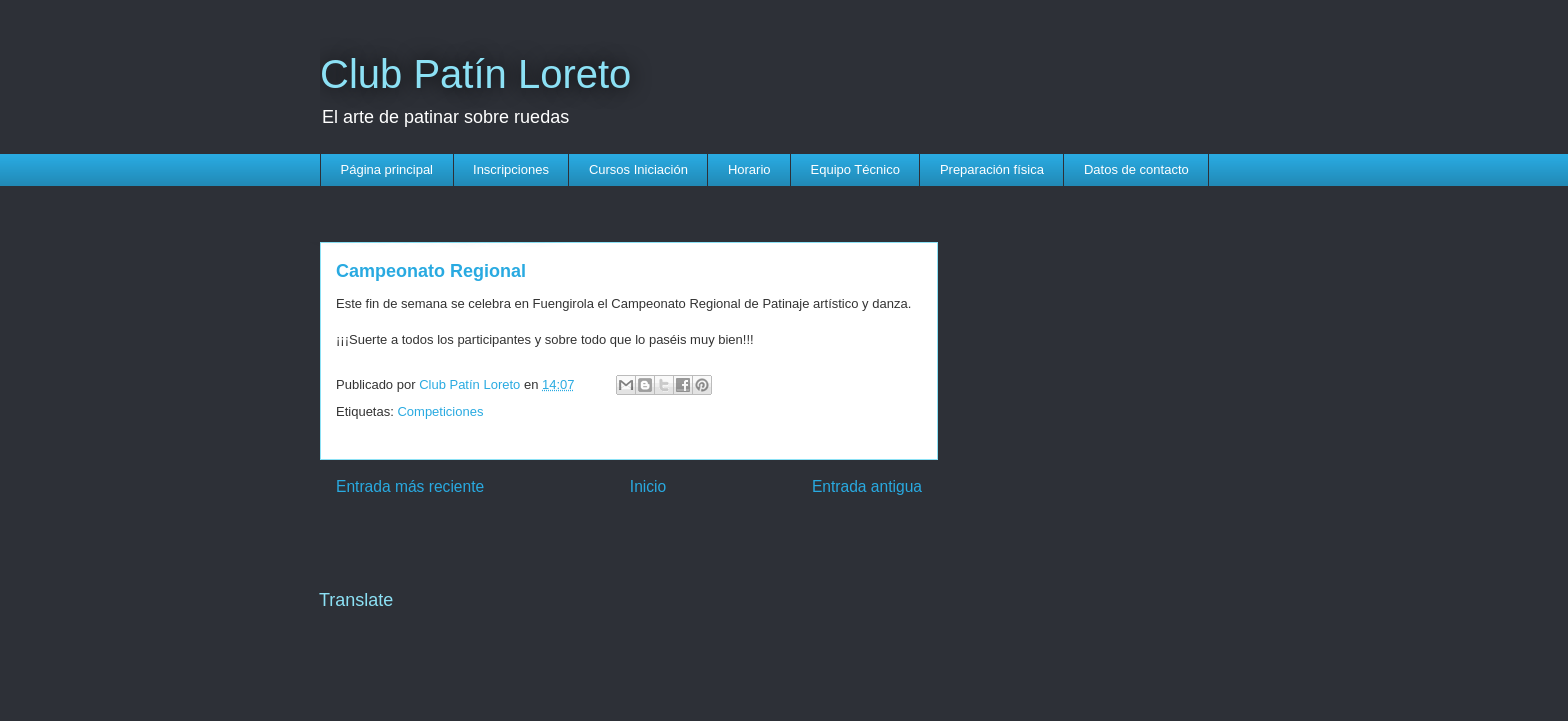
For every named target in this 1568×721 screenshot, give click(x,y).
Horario (749, 169)
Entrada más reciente (410, 486)
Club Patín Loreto (475, 74)
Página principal (387, 169)
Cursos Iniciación (638, 169)
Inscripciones (511, 169)
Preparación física (992, 169)
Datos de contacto (1136, 169)
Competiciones (440, 411)
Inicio (648, 486)
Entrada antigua (867, 486)
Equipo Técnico (855, 169)
